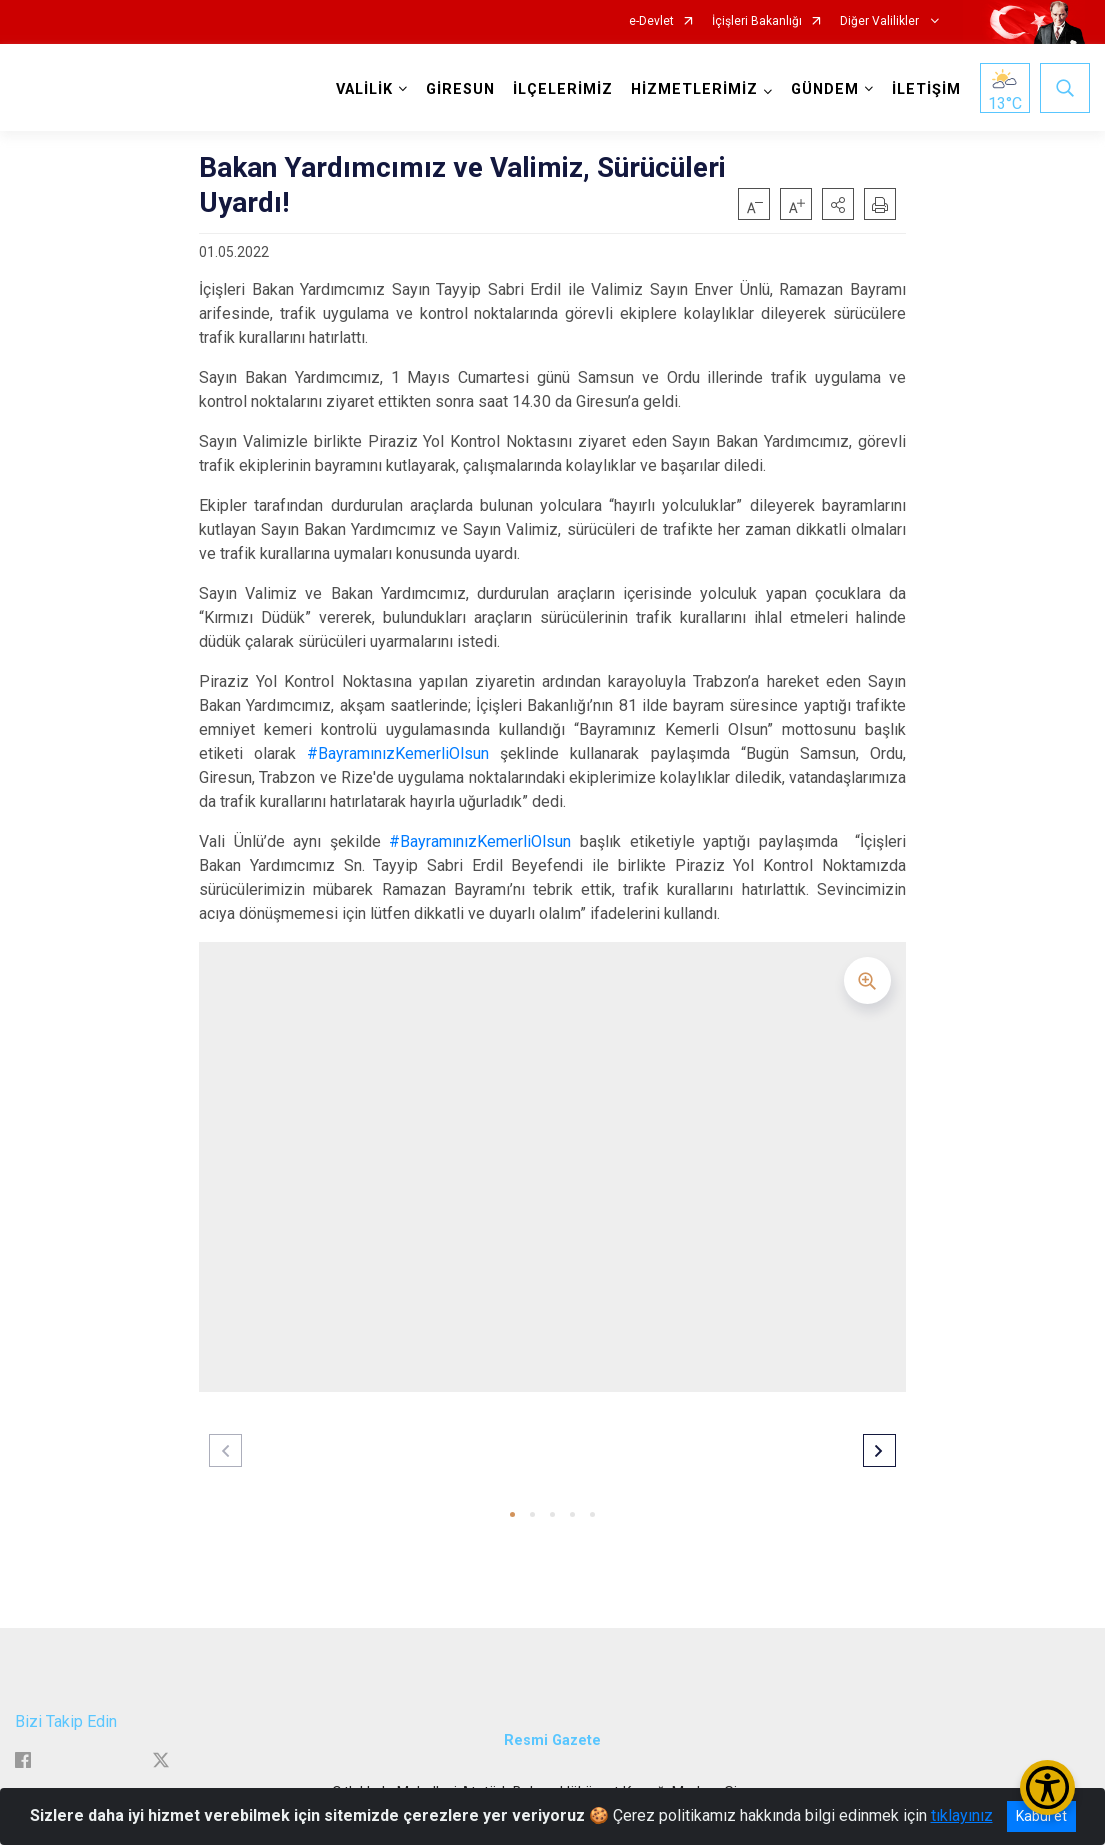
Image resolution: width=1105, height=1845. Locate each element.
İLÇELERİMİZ (563, 89)
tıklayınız (962, 1815)
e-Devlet (651, 21)
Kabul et (1041, 1816)
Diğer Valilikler (881, 21)
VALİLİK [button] (364, 89)
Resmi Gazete (552, 1740)
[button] (838, 204)
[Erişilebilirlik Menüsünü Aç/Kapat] (1047, 1787)
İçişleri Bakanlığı (757, 21)
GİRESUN (460, 89)
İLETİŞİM (926, 89)
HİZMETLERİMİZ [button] (694, 89)
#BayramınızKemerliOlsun (398, 753)
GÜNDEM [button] (825, 89)
